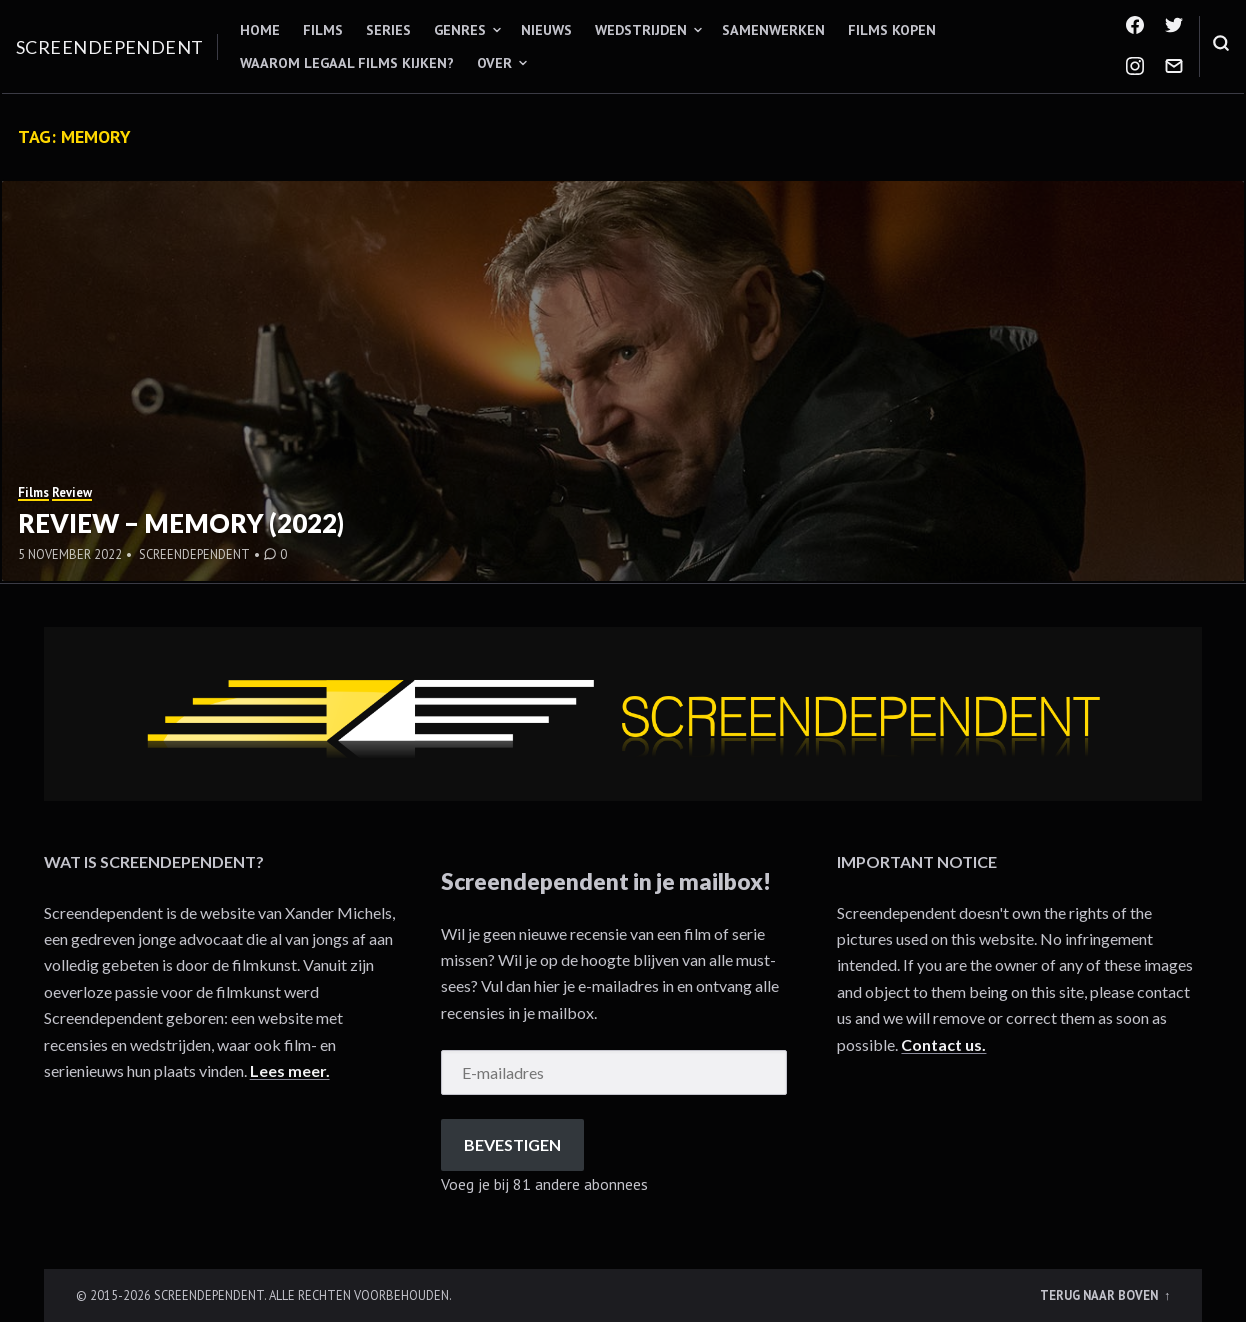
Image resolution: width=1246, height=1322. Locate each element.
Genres (460, 30)
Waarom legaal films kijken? (347, 63)
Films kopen (892, 30)
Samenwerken (773, 30)
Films (323, 30)
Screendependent (110, 47)
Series (388, 30)
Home (260, 30)
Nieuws (546, 30)
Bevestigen (512, 1144)
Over (494, 63)
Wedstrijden (641, 30)
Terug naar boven (1100, 1295)
